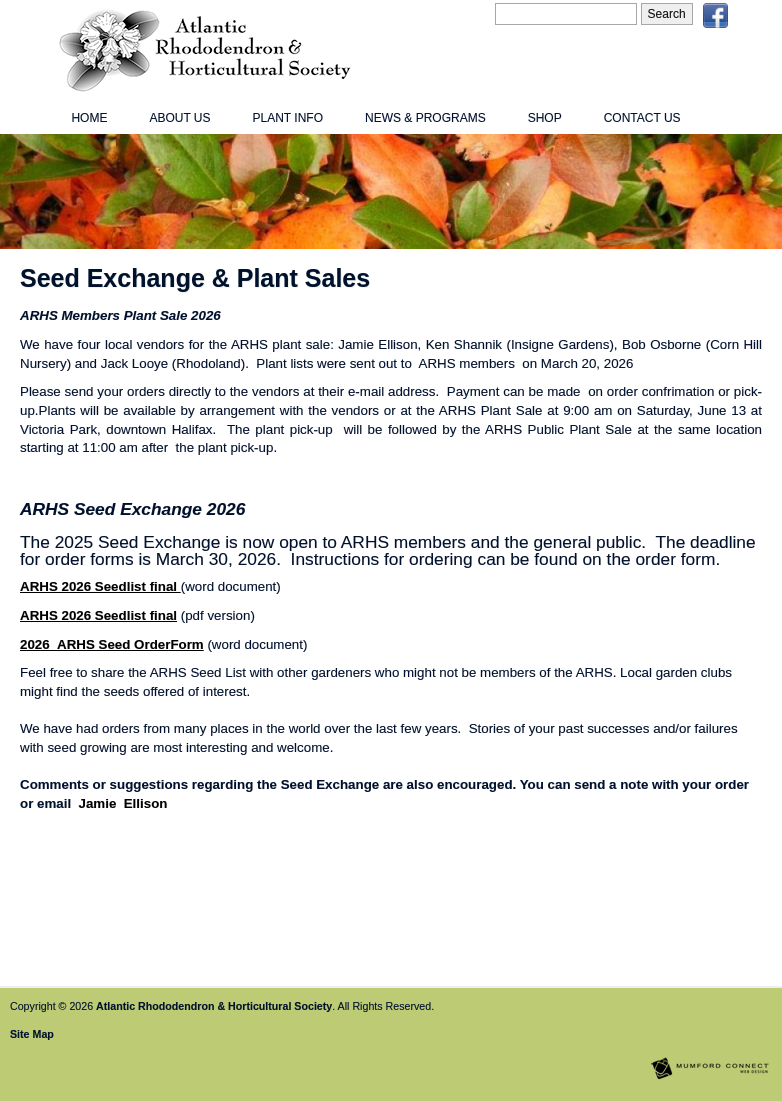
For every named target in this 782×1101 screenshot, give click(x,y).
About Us (179, 118)
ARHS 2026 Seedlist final (100, 586)
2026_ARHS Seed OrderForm (112, 644)
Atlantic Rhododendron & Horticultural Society (214, 1006)
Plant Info (288, 118)
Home (89, 118)
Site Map (32, 1034)
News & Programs (425, 118)
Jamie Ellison (123, 803)
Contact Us (642, 118)
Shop (545, 118)
